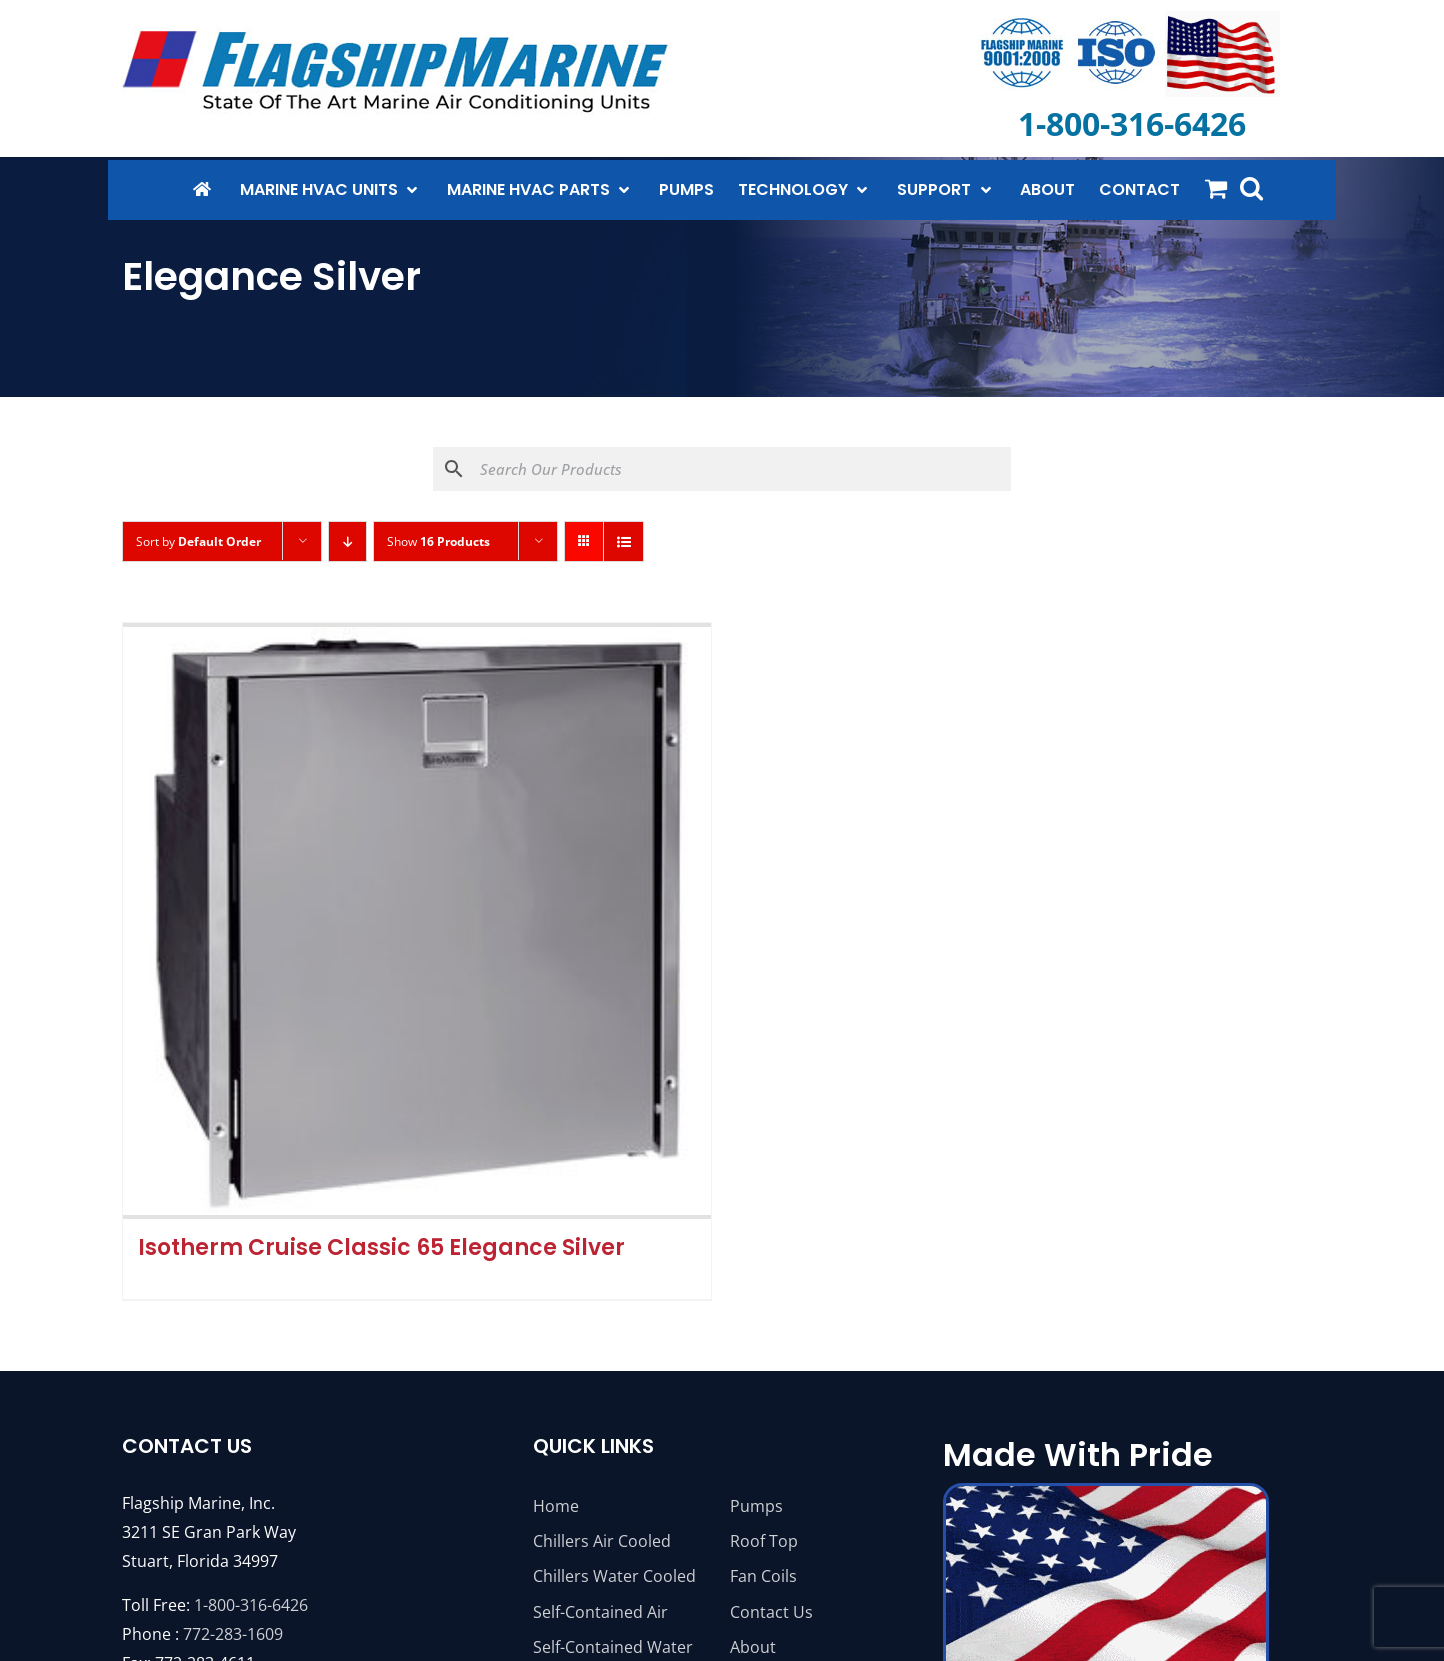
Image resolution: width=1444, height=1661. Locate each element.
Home (556, 1506)
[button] (1251, 188)
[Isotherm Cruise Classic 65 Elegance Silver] (417, 921)
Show (438, 541)
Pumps (756, 1506)
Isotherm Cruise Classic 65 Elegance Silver (381, 1247)
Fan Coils (763, 1576)
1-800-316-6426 (251, 1605)
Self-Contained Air (600, 1612)
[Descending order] (347, 541)
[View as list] (623, 541)
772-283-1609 (233, 1634)
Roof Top (764, 1541)
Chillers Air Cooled (602, 1541)
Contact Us (771, 1612)
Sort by (198, 541)
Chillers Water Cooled (614, 1576)
